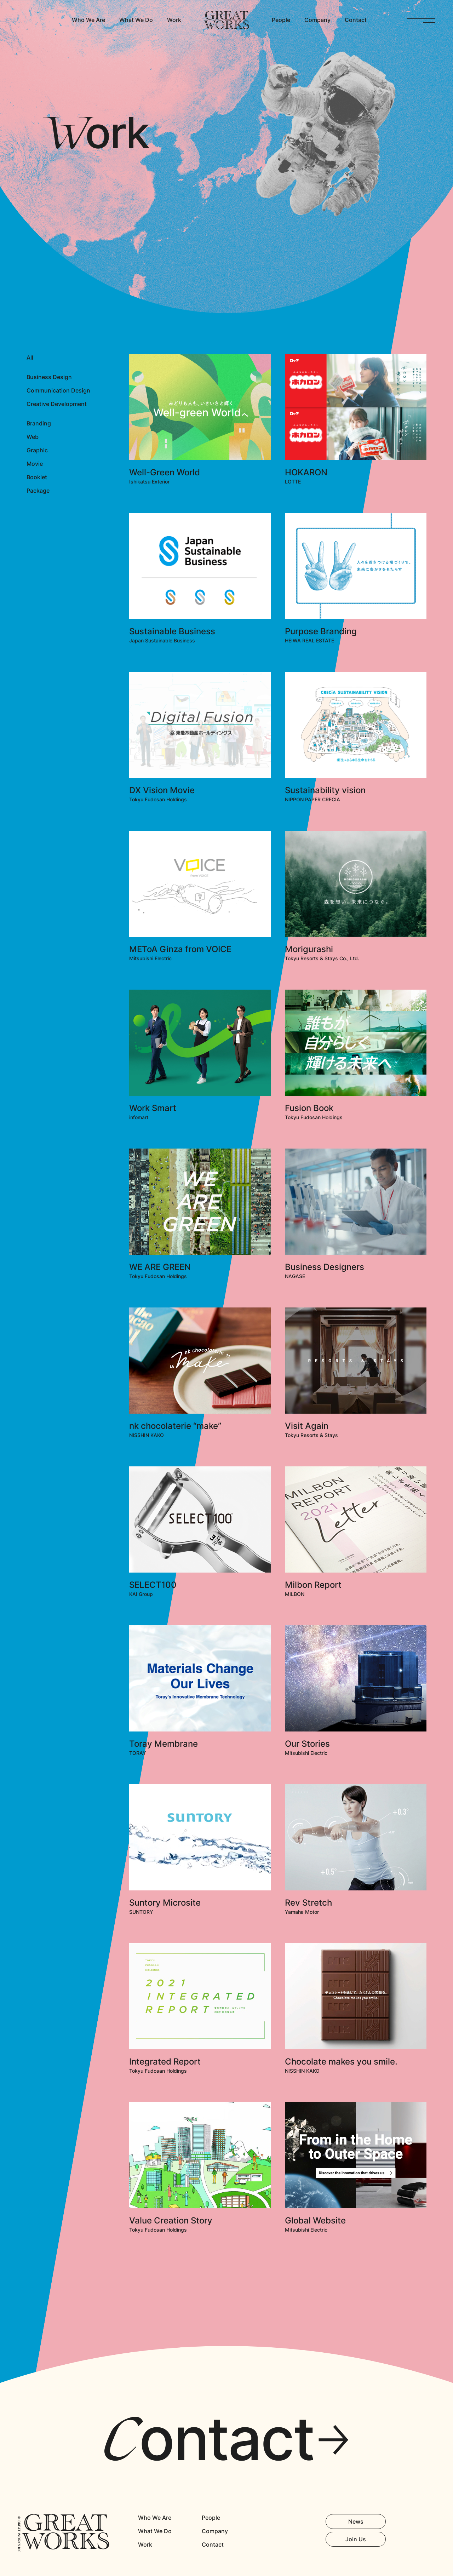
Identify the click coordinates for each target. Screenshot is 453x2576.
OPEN (421, 20)
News (355, 2521)
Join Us (355, 2539)
